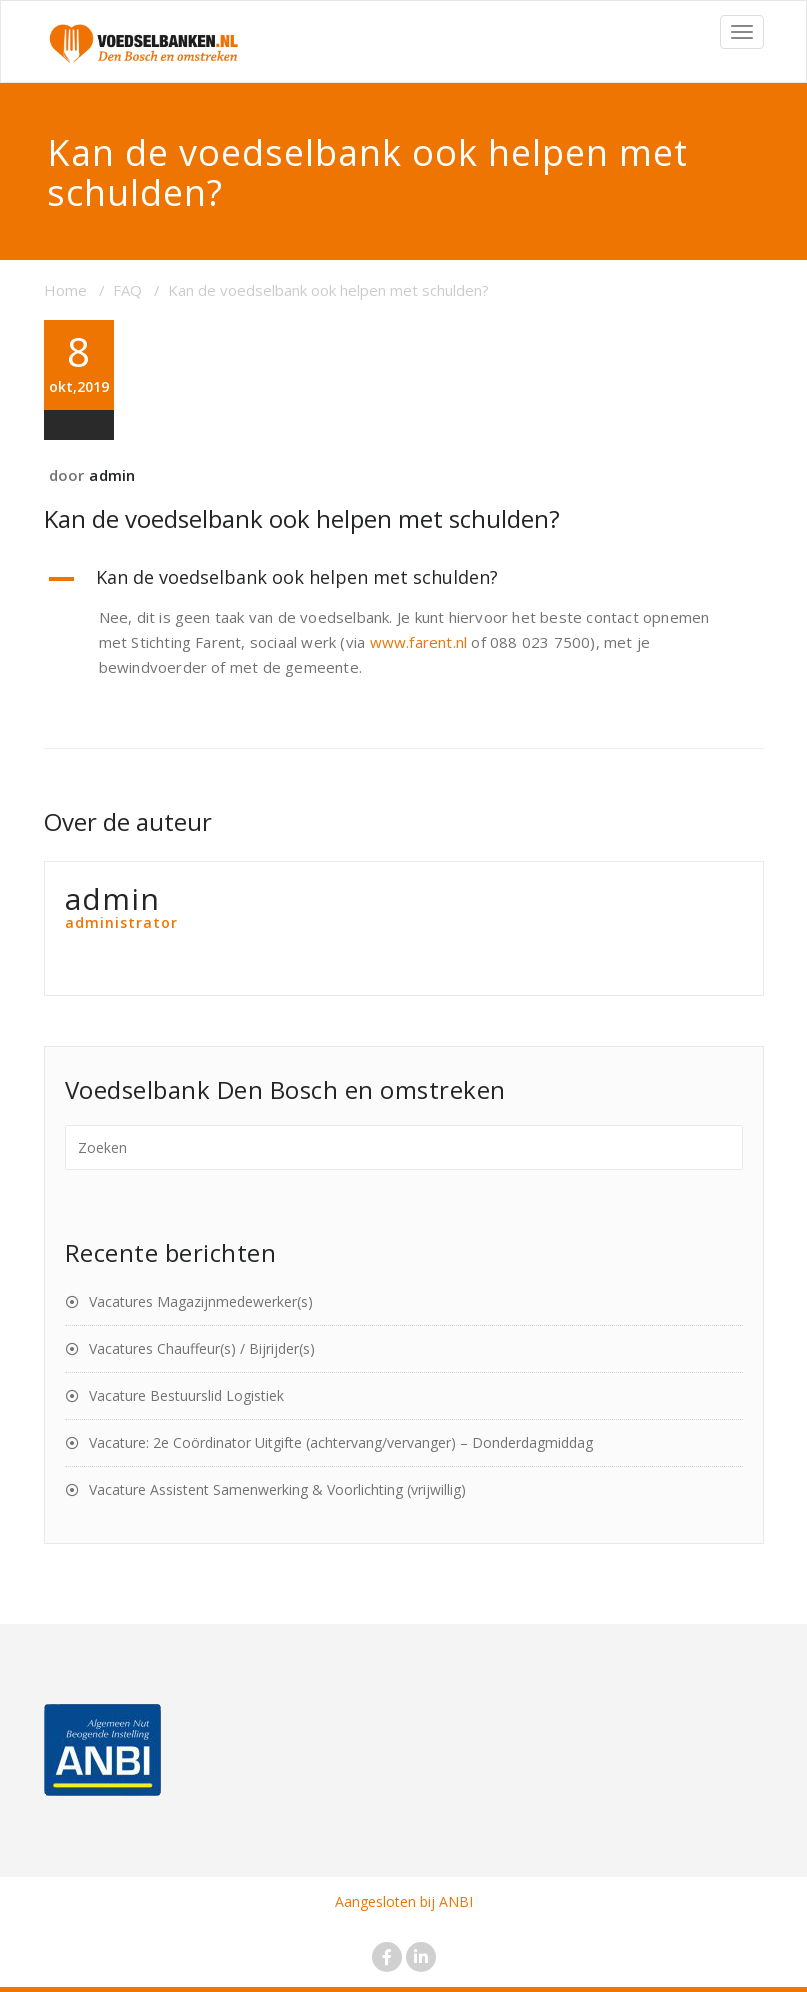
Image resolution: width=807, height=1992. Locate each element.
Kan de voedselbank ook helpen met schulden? (302, 518)
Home (65, 290)
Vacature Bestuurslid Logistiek (186, 1395)
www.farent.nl (419, 642)
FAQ (127, 290)
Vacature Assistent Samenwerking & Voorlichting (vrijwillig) (277, 1489)
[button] (404, 579)
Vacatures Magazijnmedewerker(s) (201, 1301)
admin (112, 475)
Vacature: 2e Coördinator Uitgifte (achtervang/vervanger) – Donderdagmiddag (341, 1442)
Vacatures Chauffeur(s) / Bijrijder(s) (202, 1348)
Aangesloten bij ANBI (404, 1901)
